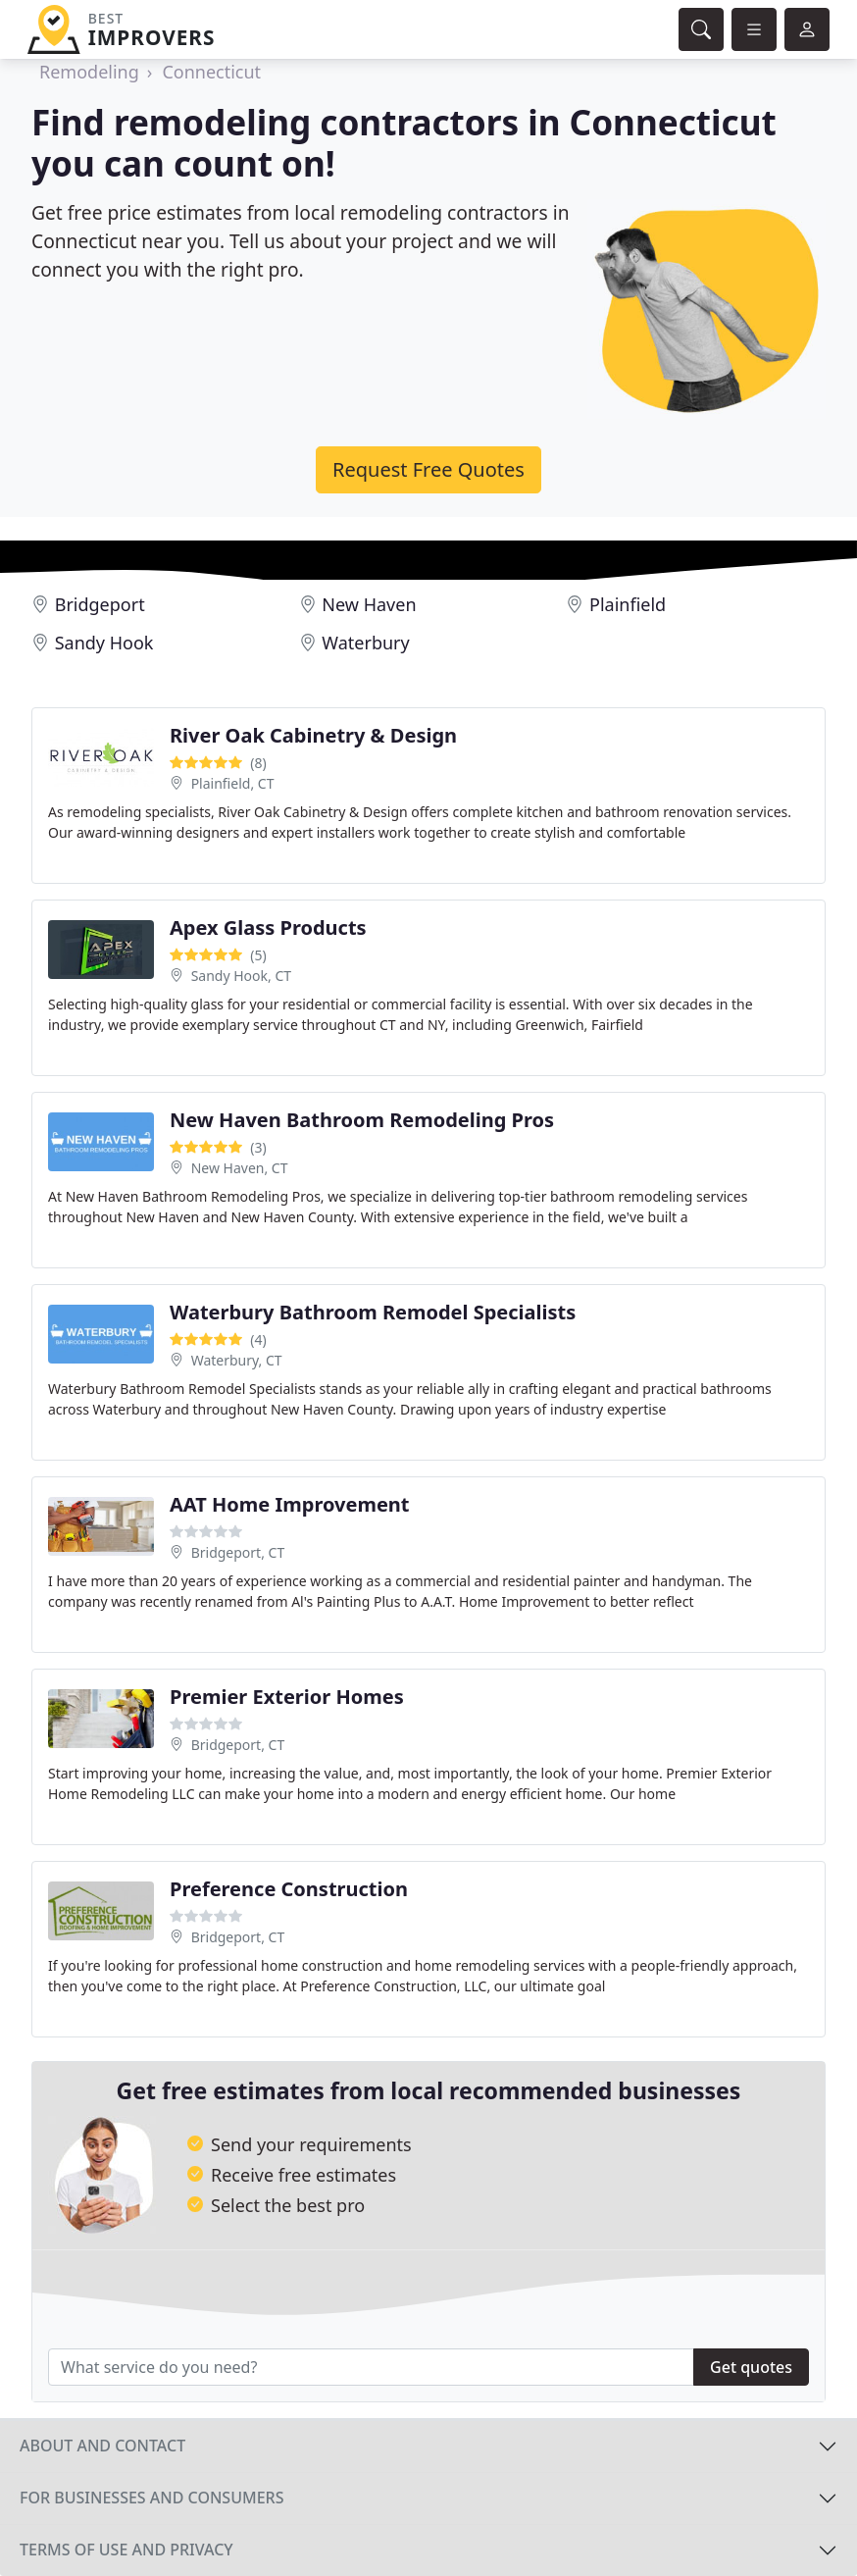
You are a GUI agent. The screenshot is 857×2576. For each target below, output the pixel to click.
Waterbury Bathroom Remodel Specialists (373, 1312)
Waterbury (365, 642)
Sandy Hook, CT (241, 975)
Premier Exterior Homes (287, 1696)
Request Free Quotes (428, 469)
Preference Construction (289, 1889)
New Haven (369, 604)
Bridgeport (100, 604)
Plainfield (627, 604)
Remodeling (89, 71)
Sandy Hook (104, 642)
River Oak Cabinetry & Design (313, 735)
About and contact (102, 2445)
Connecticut (211, 71)
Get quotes (751, 2367)
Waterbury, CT (236, 1360)
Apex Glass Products (268, 927)
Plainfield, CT (233, 783)
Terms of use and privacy (126, 2549)
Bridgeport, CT (238, 1552)
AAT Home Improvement (290, 1504)
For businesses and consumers (151, 2497)
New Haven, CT (239, 1168)
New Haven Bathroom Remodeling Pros (362, 1120)
